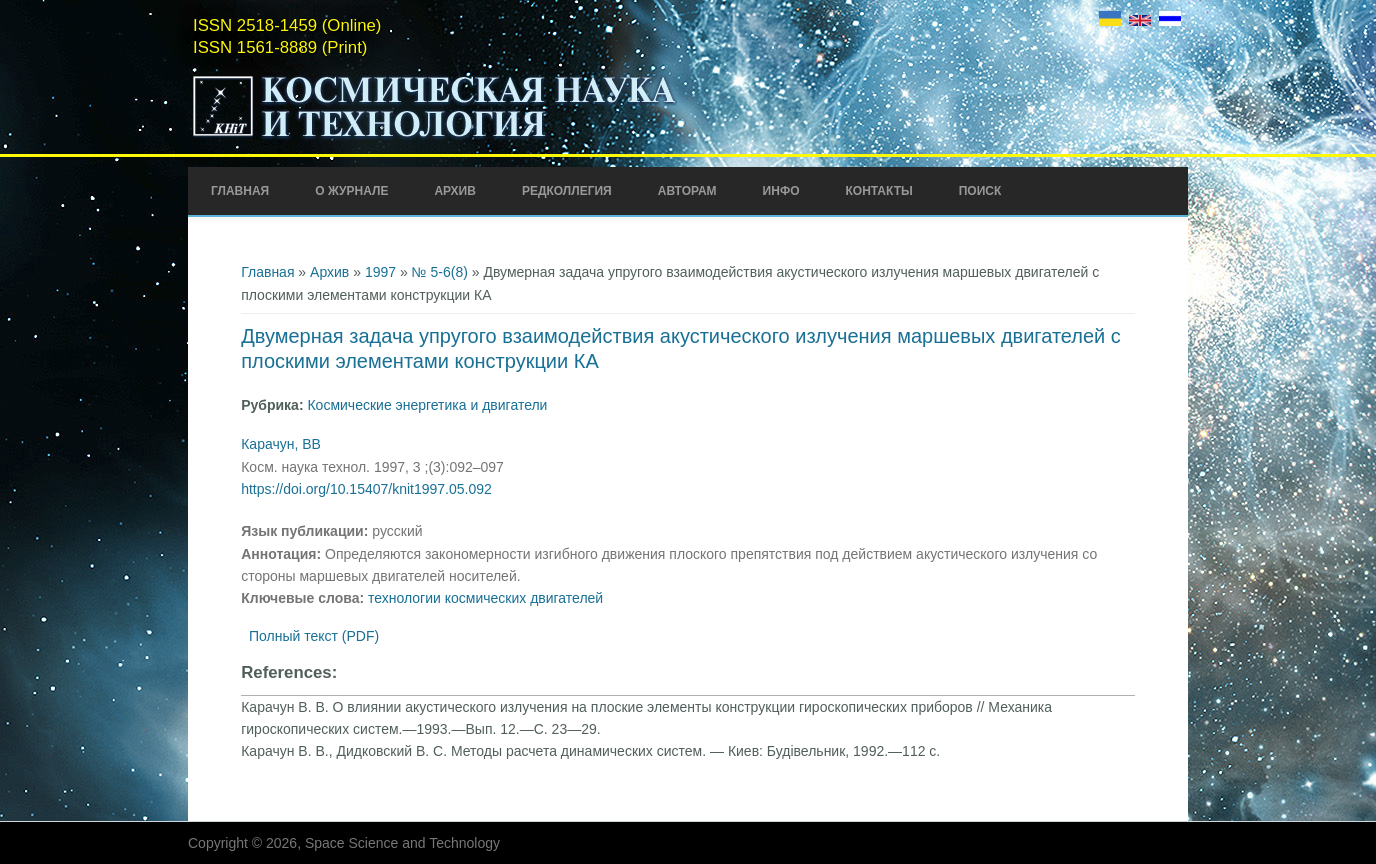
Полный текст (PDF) (314, 636)
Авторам (687, 191)
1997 (380, 272)
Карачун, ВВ (281, 444)
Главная (240, 191)
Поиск (980, 191)
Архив (455, 191)
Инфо (781, 191)
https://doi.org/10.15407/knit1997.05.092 (366, 489)
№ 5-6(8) (440, 272)
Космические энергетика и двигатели (427, 405)
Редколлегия (567, 191)
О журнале (351, 191)
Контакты (878, 191)
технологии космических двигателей (485, 598)
